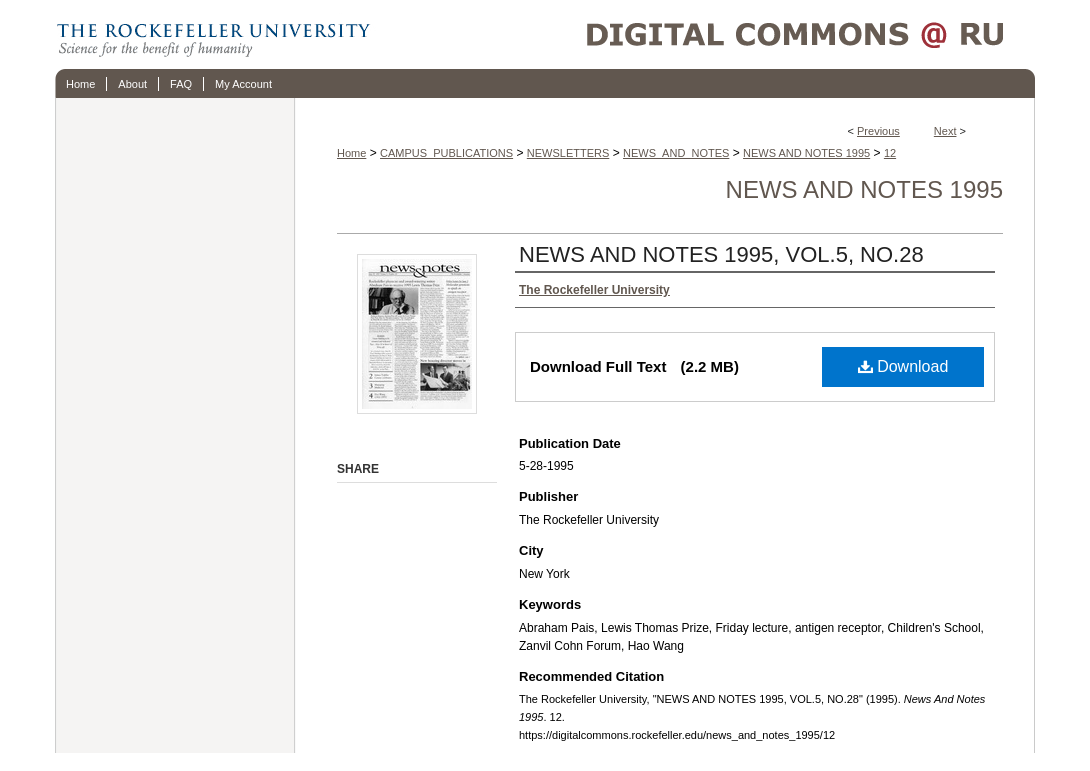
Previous (878, 131)
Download (903, 366)
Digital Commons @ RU (705, 34)
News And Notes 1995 (864, 189)
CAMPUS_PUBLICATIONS (446, 153)
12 (890, 153)
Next (945, 131)
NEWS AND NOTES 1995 (806, 153)
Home (351, 153)
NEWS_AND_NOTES (676, 153)
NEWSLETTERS (568, 153)
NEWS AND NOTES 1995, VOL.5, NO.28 (721, 254)
